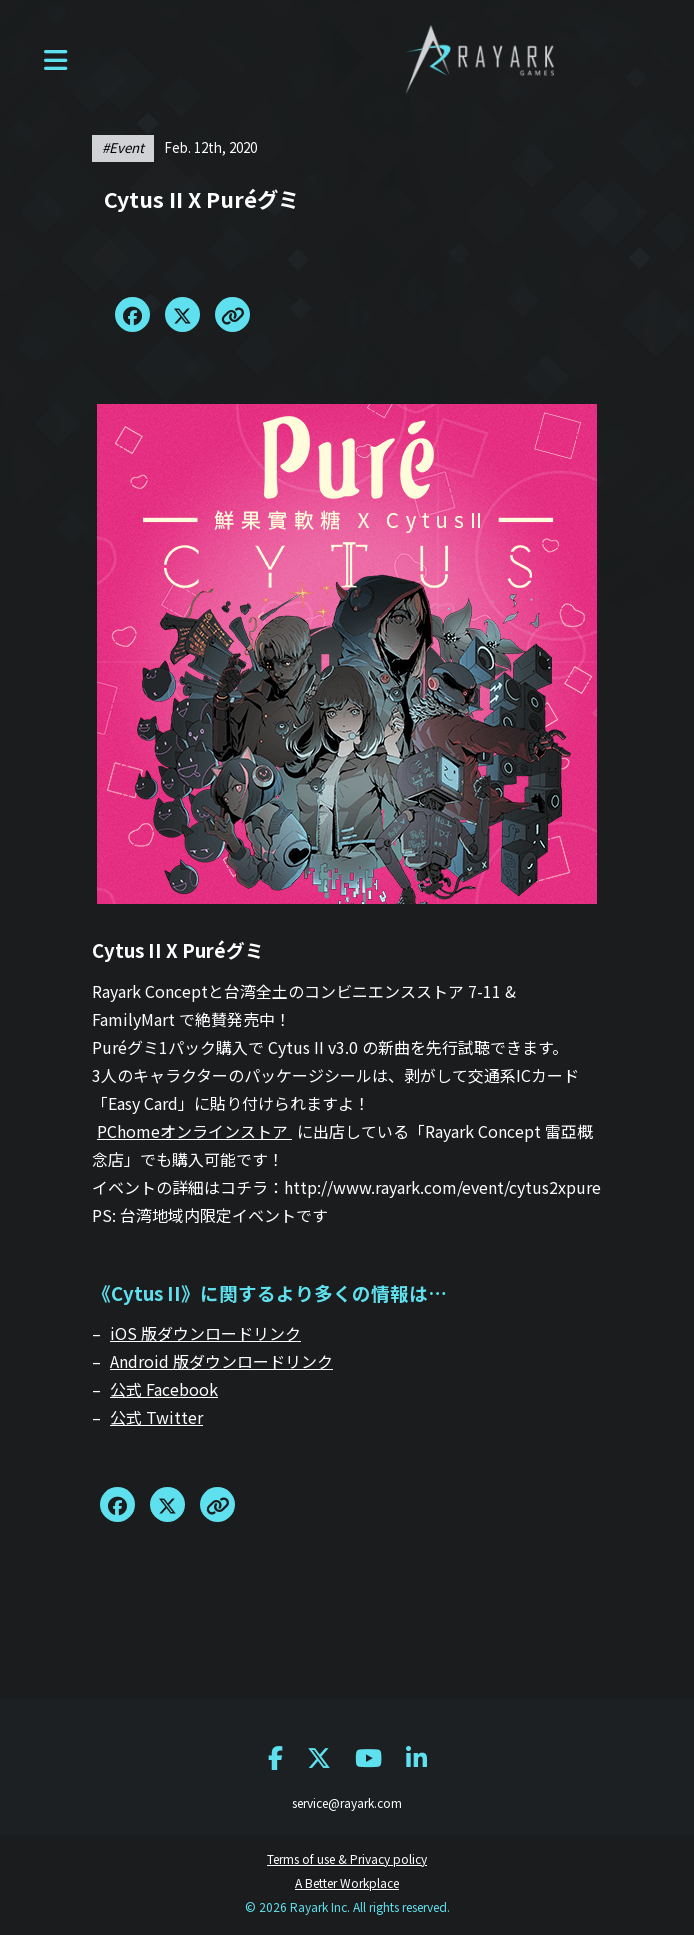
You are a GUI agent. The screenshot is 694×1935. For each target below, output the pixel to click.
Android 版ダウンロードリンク (221, 1361)
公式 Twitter (156, 1417)
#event (123, 147)
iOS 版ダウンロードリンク (205, 1333)
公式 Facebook (164, 1389)
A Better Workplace (347, 1882)
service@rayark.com (347, 1802)
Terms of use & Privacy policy (347, 1858)
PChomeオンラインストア (194, 1131)
